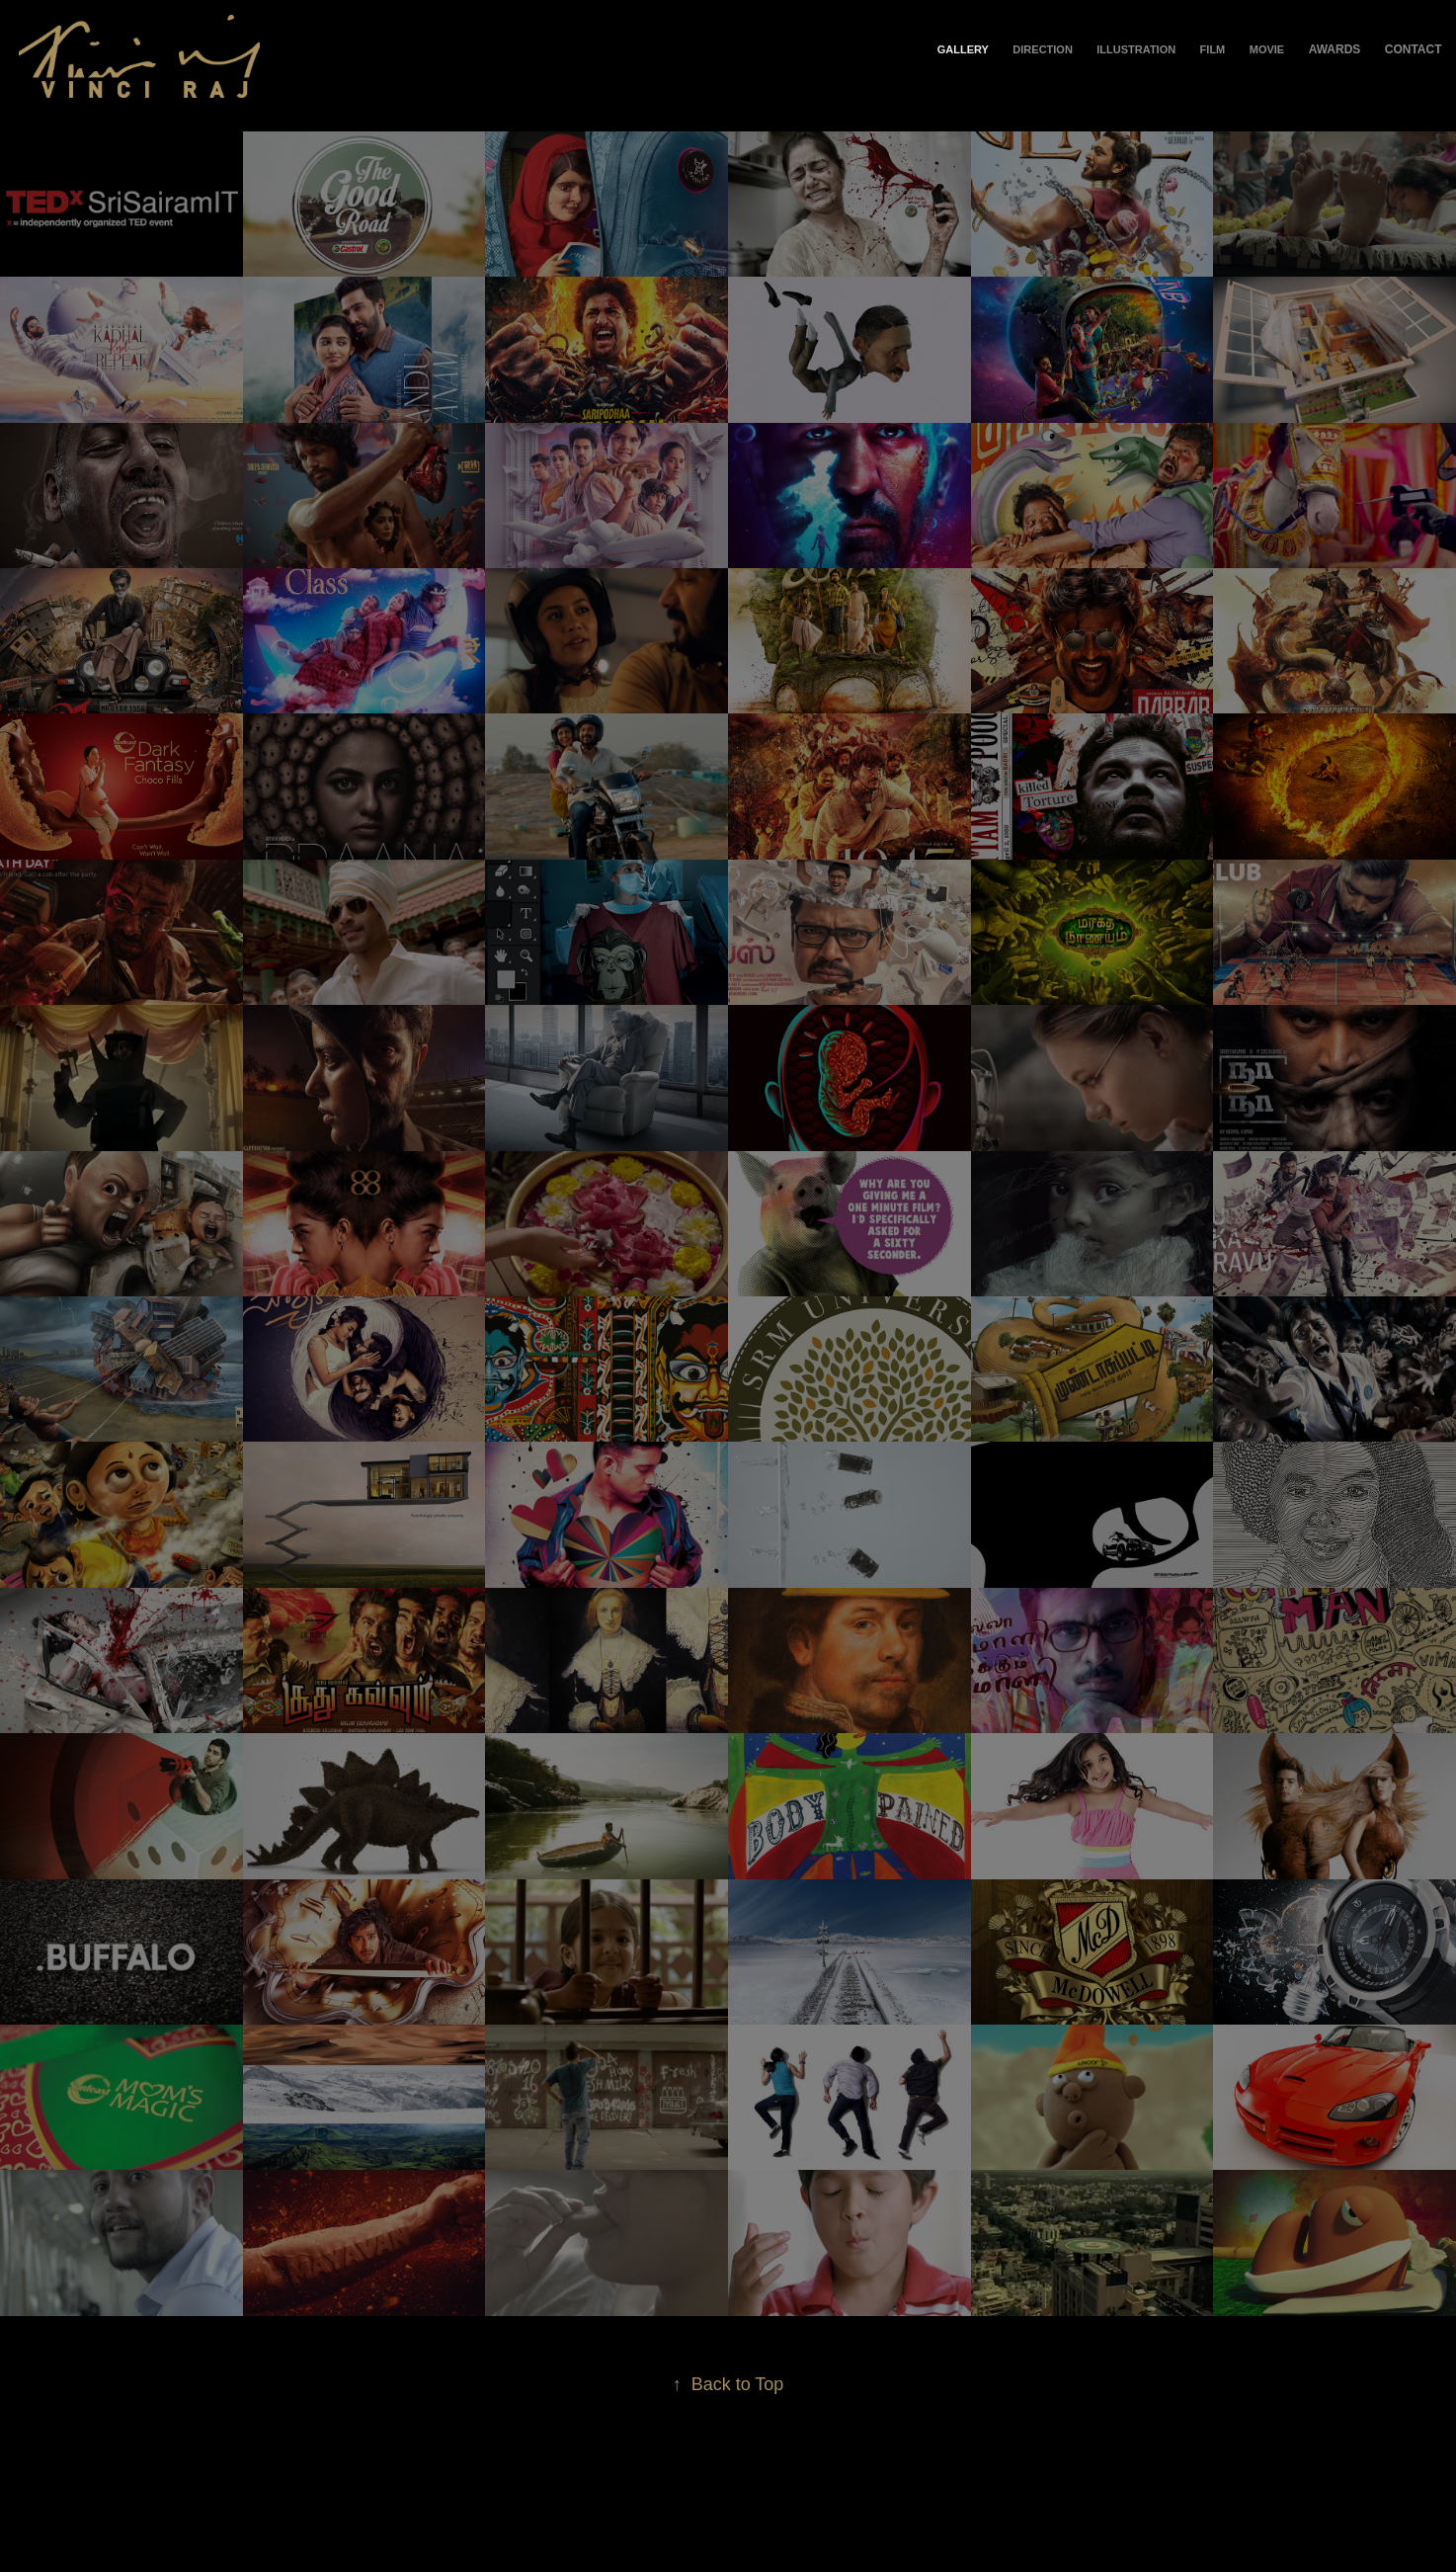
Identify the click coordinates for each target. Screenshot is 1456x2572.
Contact (1413, 49)
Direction (1042, 49)
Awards (1335, 49)
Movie (1267, 49)
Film (1213, 49)
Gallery (963, 49)
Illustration (1135, 49)
